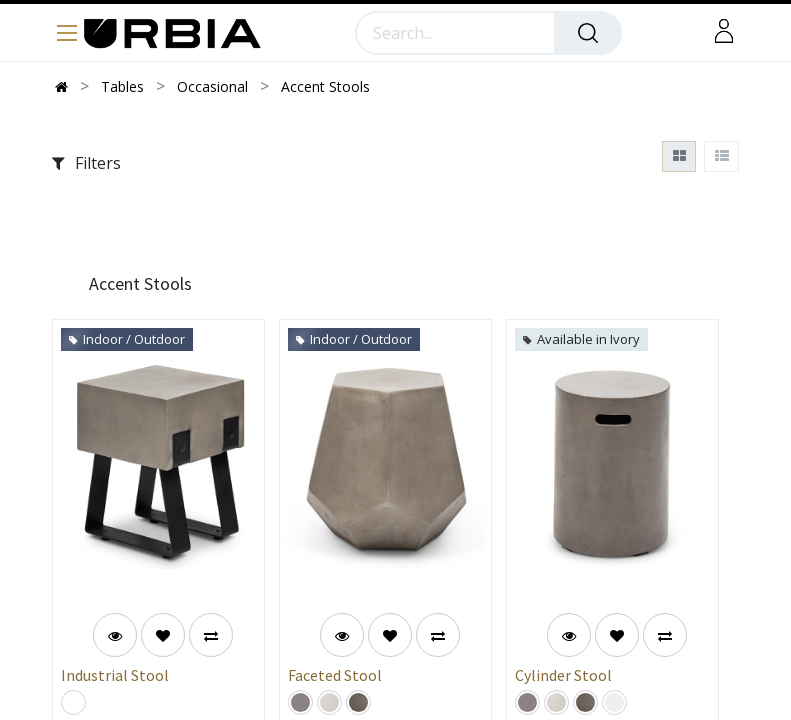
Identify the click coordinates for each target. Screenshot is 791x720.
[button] (163, 635)
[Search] (588, 33)
